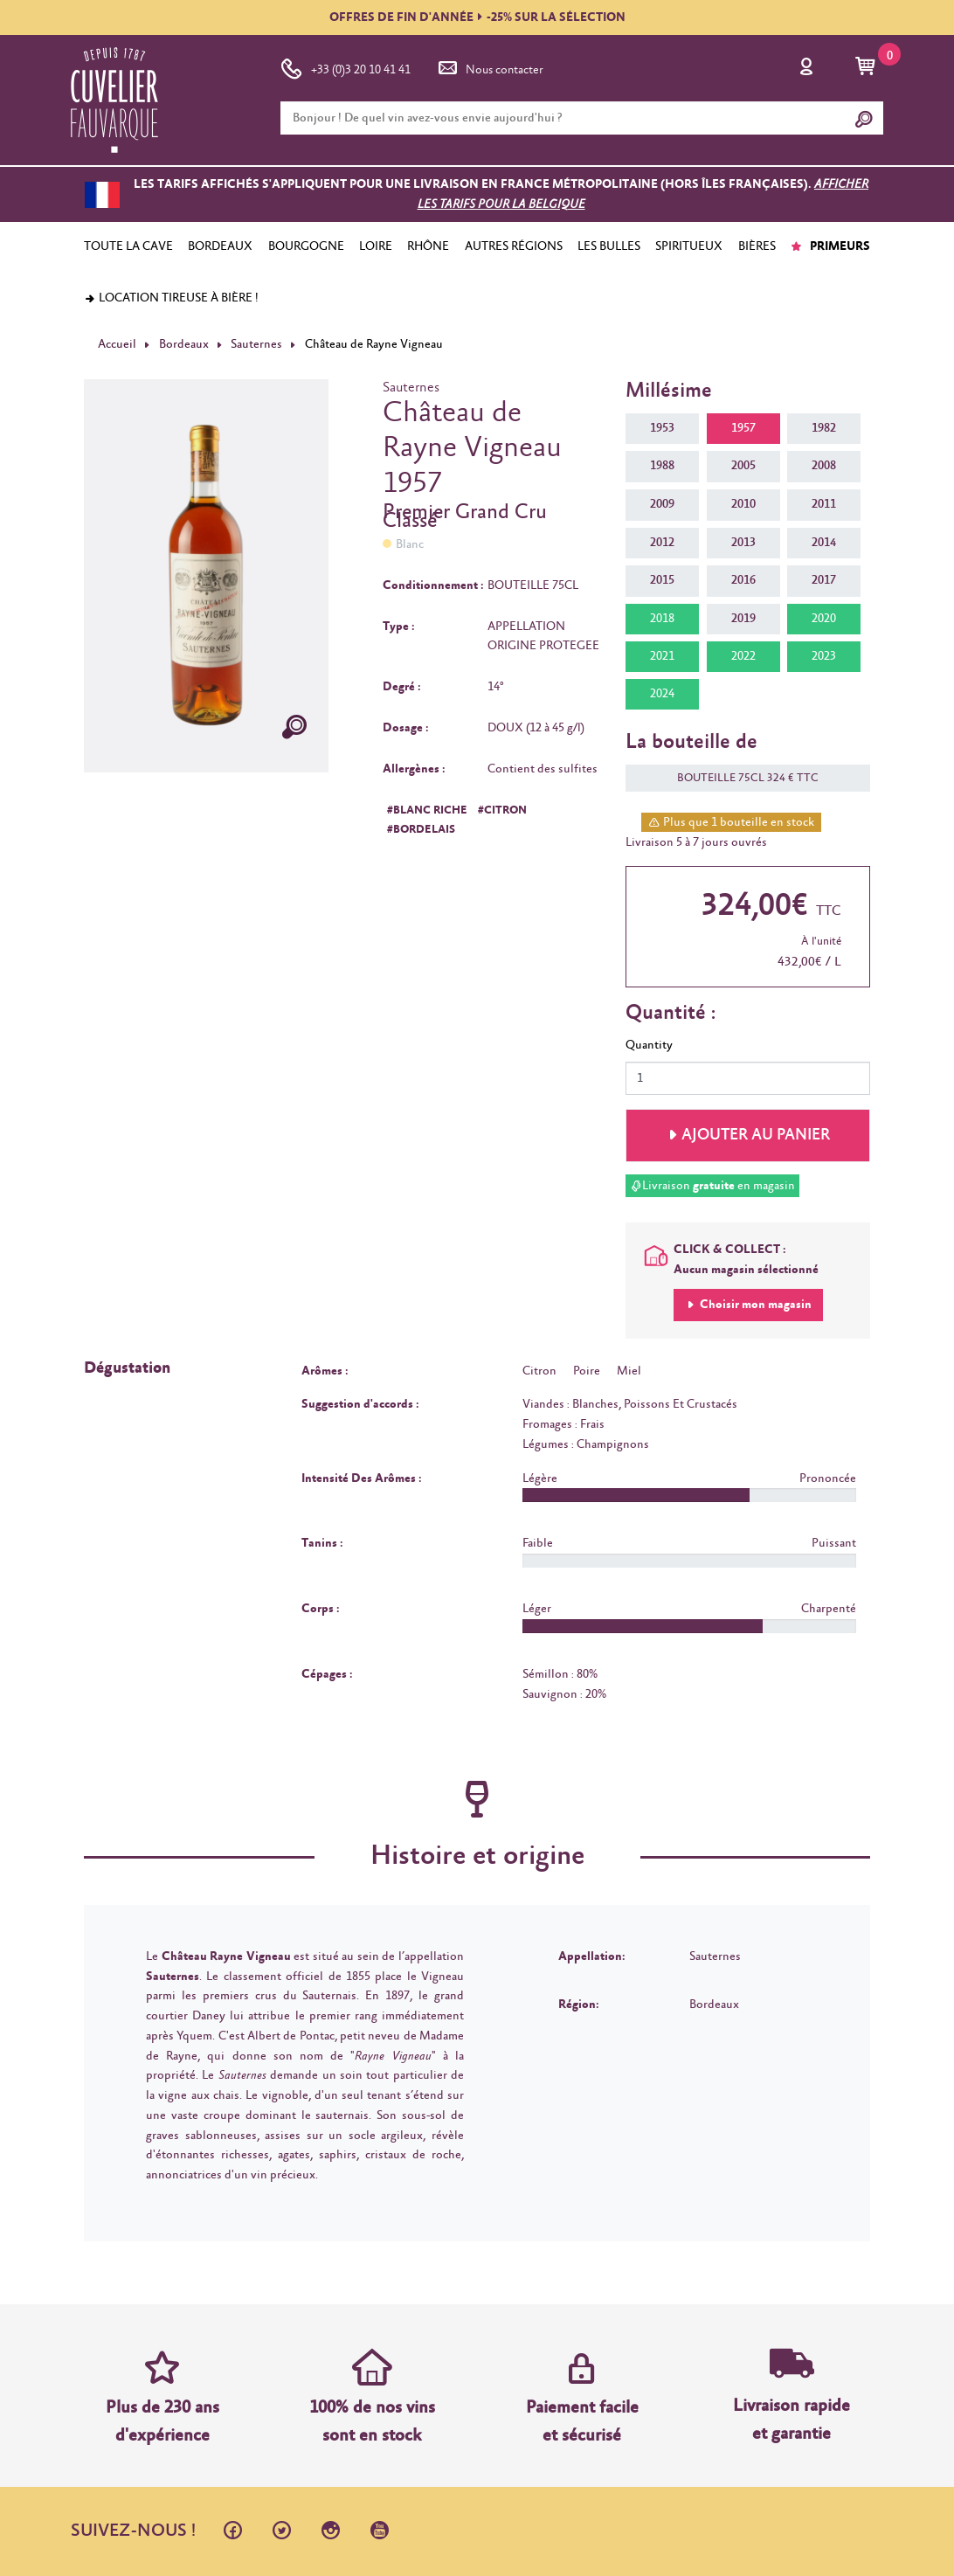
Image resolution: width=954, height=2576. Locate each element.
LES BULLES (608, 246)
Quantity (649, 1045)
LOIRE (375, 246)
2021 (662, 656)
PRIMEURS (830, 246)
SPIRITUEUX (688, 246)
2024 (662, 694)
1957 (743, 428)
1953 (662, 428)
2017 (824, 580)
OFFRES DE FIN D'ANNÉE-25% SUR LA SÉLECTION (477, 17)
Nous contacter (489, 66)
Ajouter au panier (755, 1135)
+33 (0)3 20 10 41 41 (345, 66)
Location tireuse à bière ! (171, 298)
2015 (662, 580)
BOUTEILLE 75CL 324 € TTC (739, 778)
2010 (743, 504)
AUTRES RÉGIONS (514, 246)
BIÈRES (757, 246)
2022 (743, 656)
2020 (824, 619)
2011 (824, 504)
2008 (824, 466)
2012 (662, 543)
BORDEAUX (220, 246)
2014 (824, 543)
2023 (824, 656)
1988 (662, 466)
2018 (662, 619)
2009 (662, 504)
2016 (743, 580)
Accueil (117, 344)
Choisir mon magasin (754, 1305)
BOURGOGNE (306, 246)
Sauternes (256, 344)
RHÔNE (428, 246)
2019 (743, 619)
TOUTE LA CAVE (128, 246)
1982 (824, 428)
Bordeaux (184, 344)
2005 (743, 466)
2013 (743, 543)
